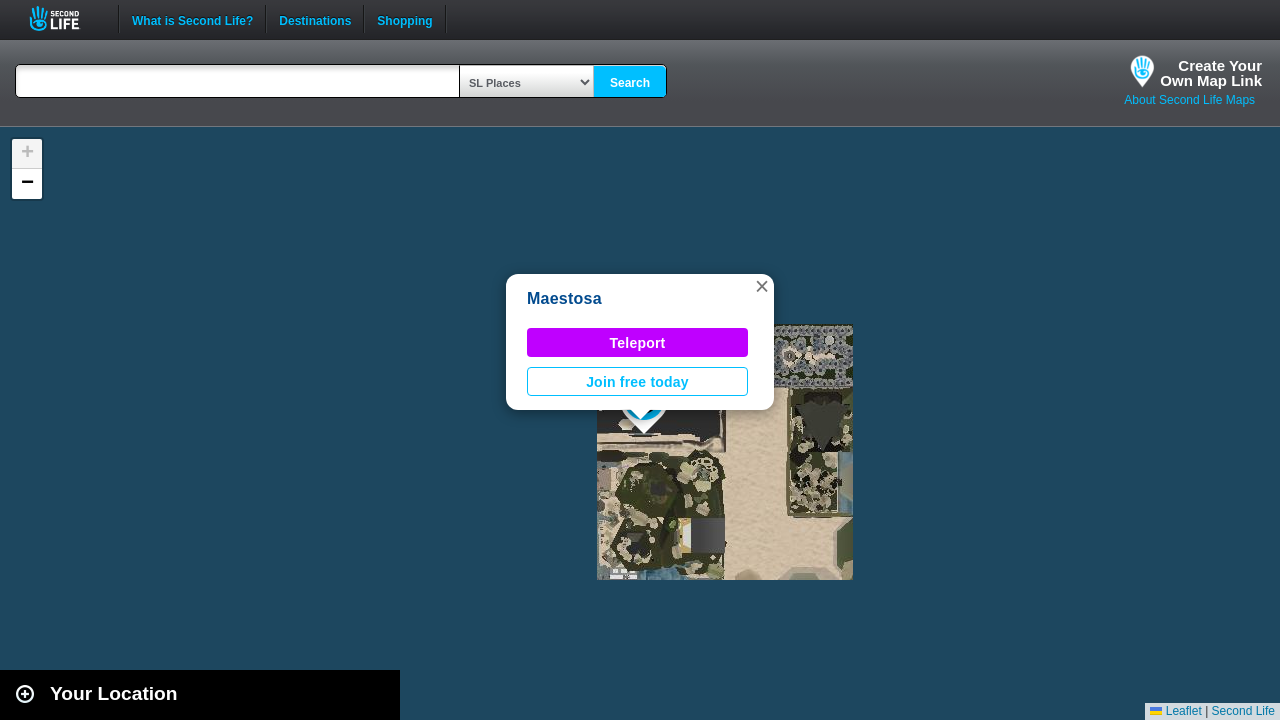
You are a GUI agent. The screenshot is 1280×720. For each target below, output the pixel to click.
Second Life (65, 18)
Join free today (637, 382)
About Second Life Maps (1189, 100)
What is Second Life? (192, 19)
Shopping (404, 19)
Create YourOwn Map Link (1211, 73)
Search (630, 83)
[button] (762, 286)
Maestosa (564, 298)
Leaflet (1175, 711)
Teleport (638, 343)
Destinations (315, 19)
